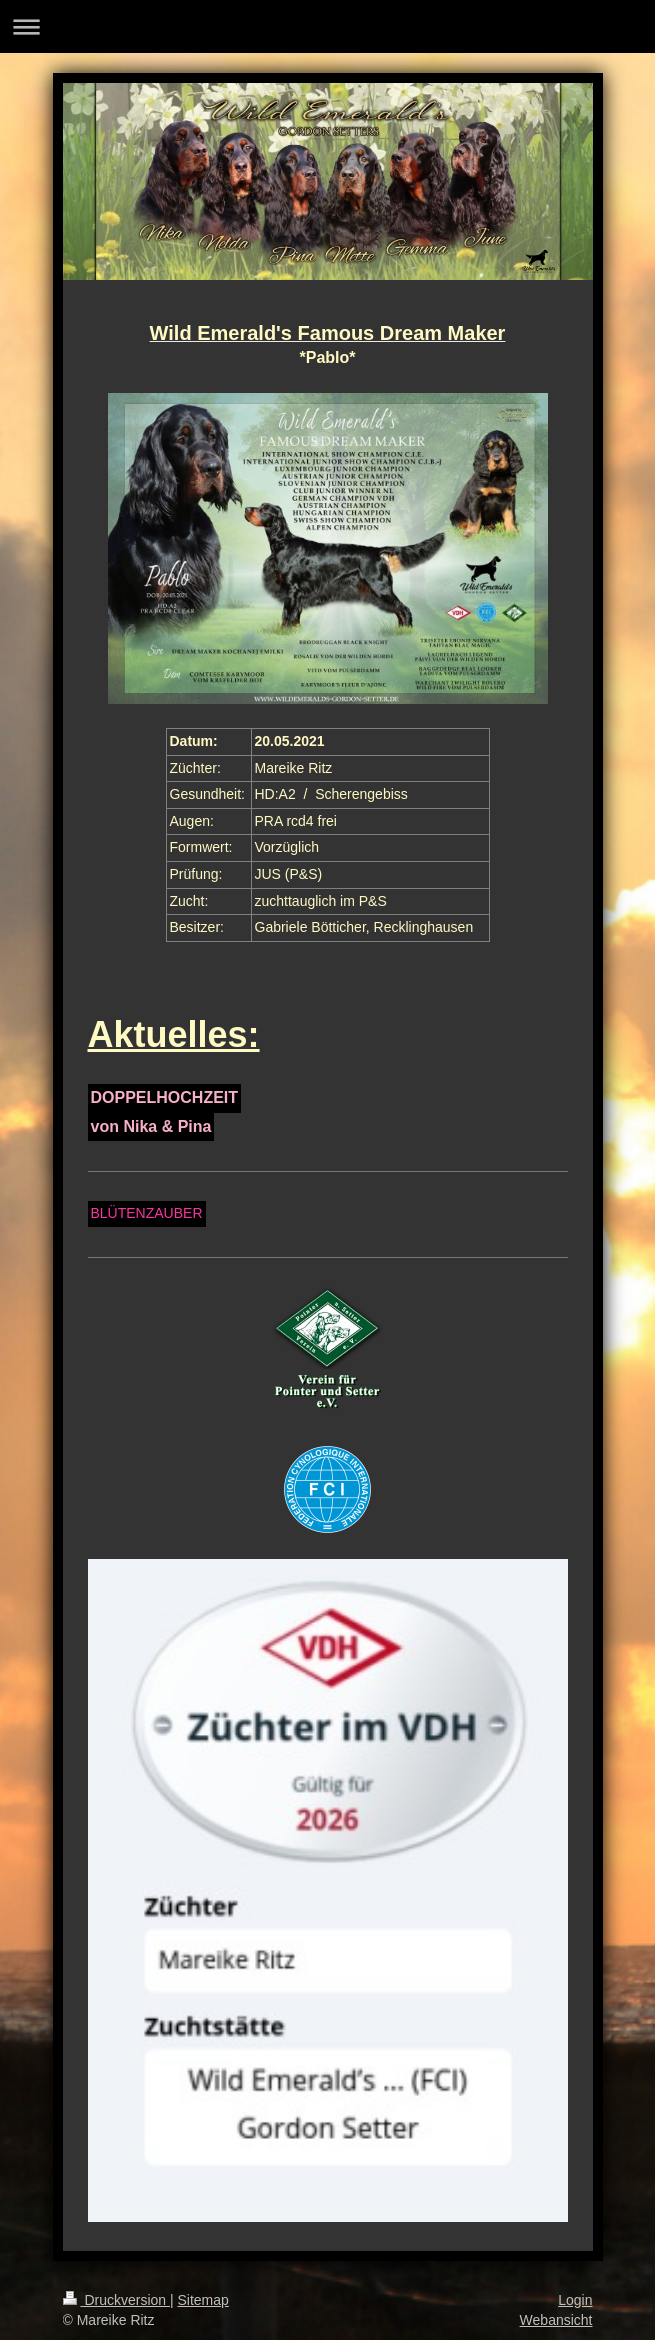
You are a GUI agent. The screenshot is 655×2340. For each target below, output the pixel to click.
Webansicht (556, 2320)
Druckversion (116, 2300)
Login (575, 2300)
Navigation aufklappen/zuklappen (327, 26)
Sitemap (203, 2300)
